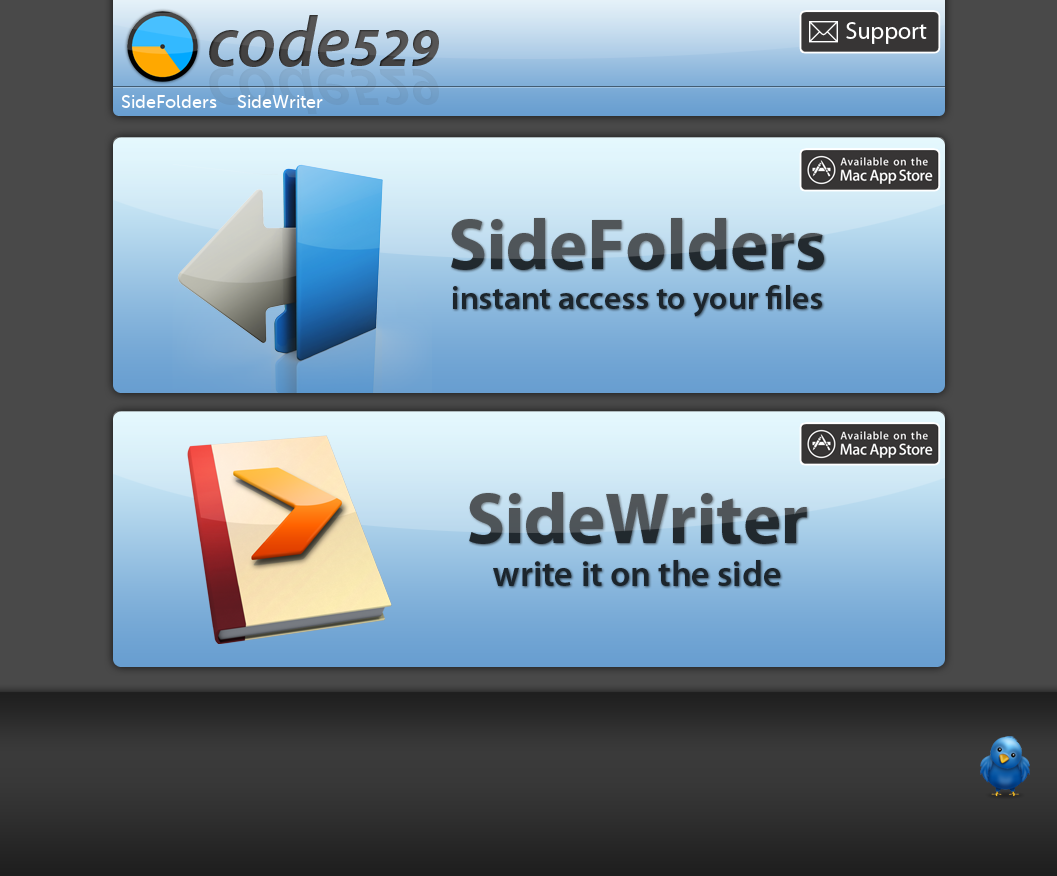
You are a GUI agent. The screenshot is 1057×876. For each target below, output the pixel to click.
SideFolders (169, 102)
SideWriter (280, 102)
